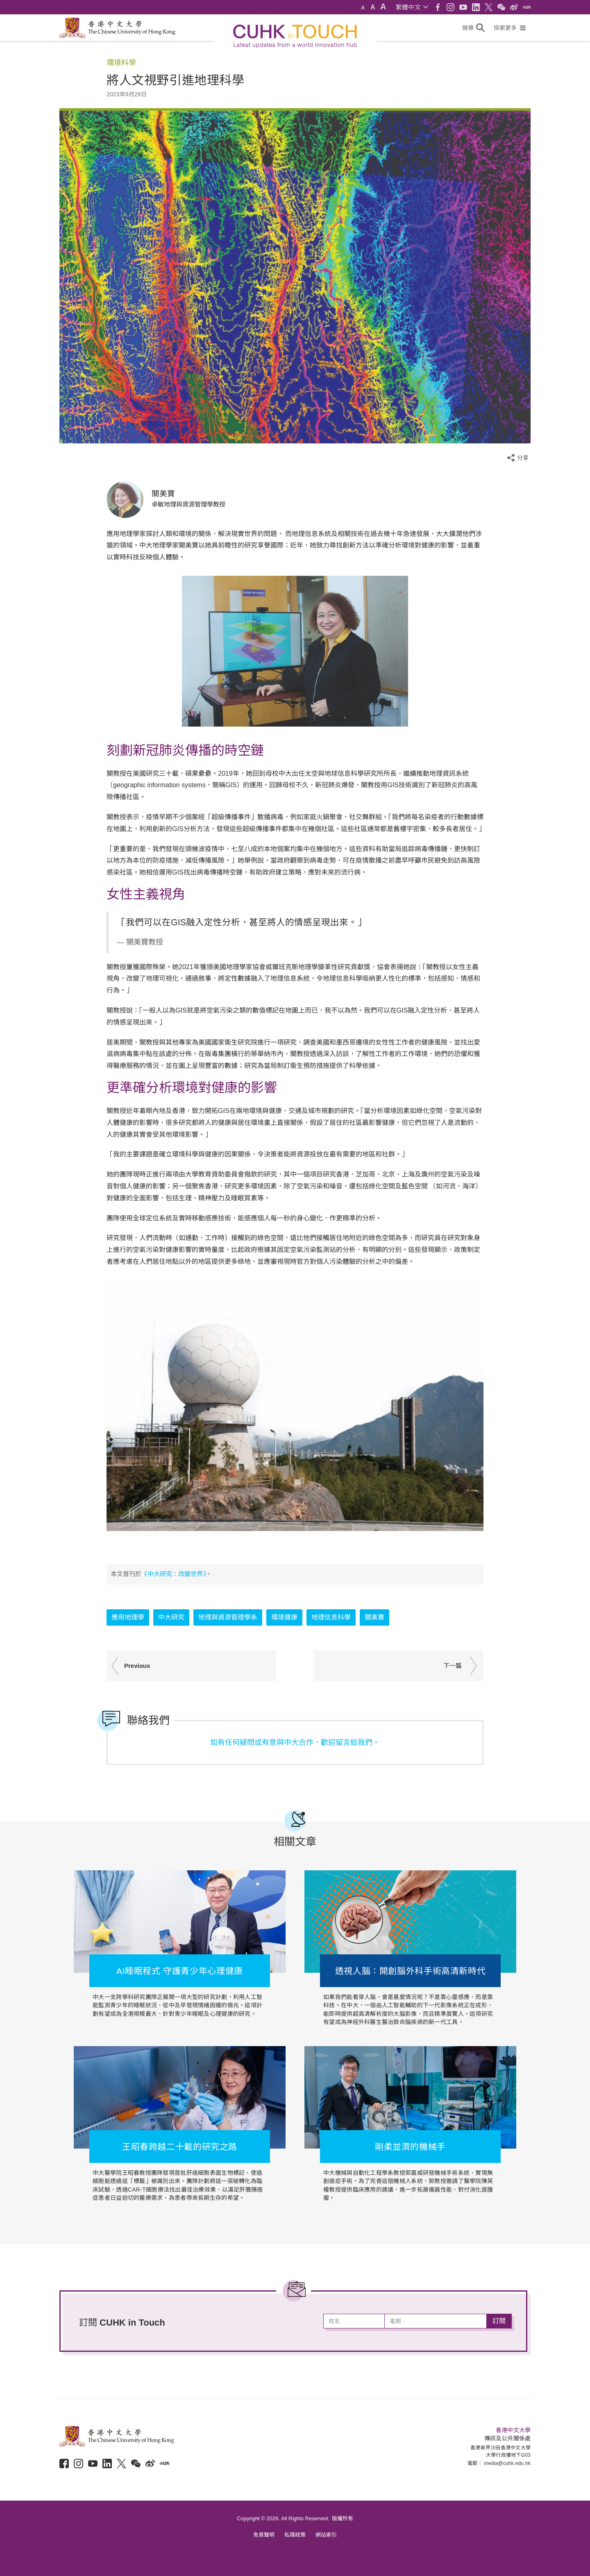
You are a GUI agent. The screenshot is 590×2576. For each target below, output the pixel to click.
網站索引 (326, 2535)
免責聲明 (264, 2535)
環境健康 (284, 1617)
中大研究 (171, 1617)
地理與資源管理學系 (227, 1617)
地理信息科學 (331, 1617)
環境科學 (121, 62)
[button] (412, 7)
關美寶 (374, 1617)
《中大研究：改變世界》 (173, 1573)
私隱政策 (295, 2535)
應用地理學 (127, 1617)
